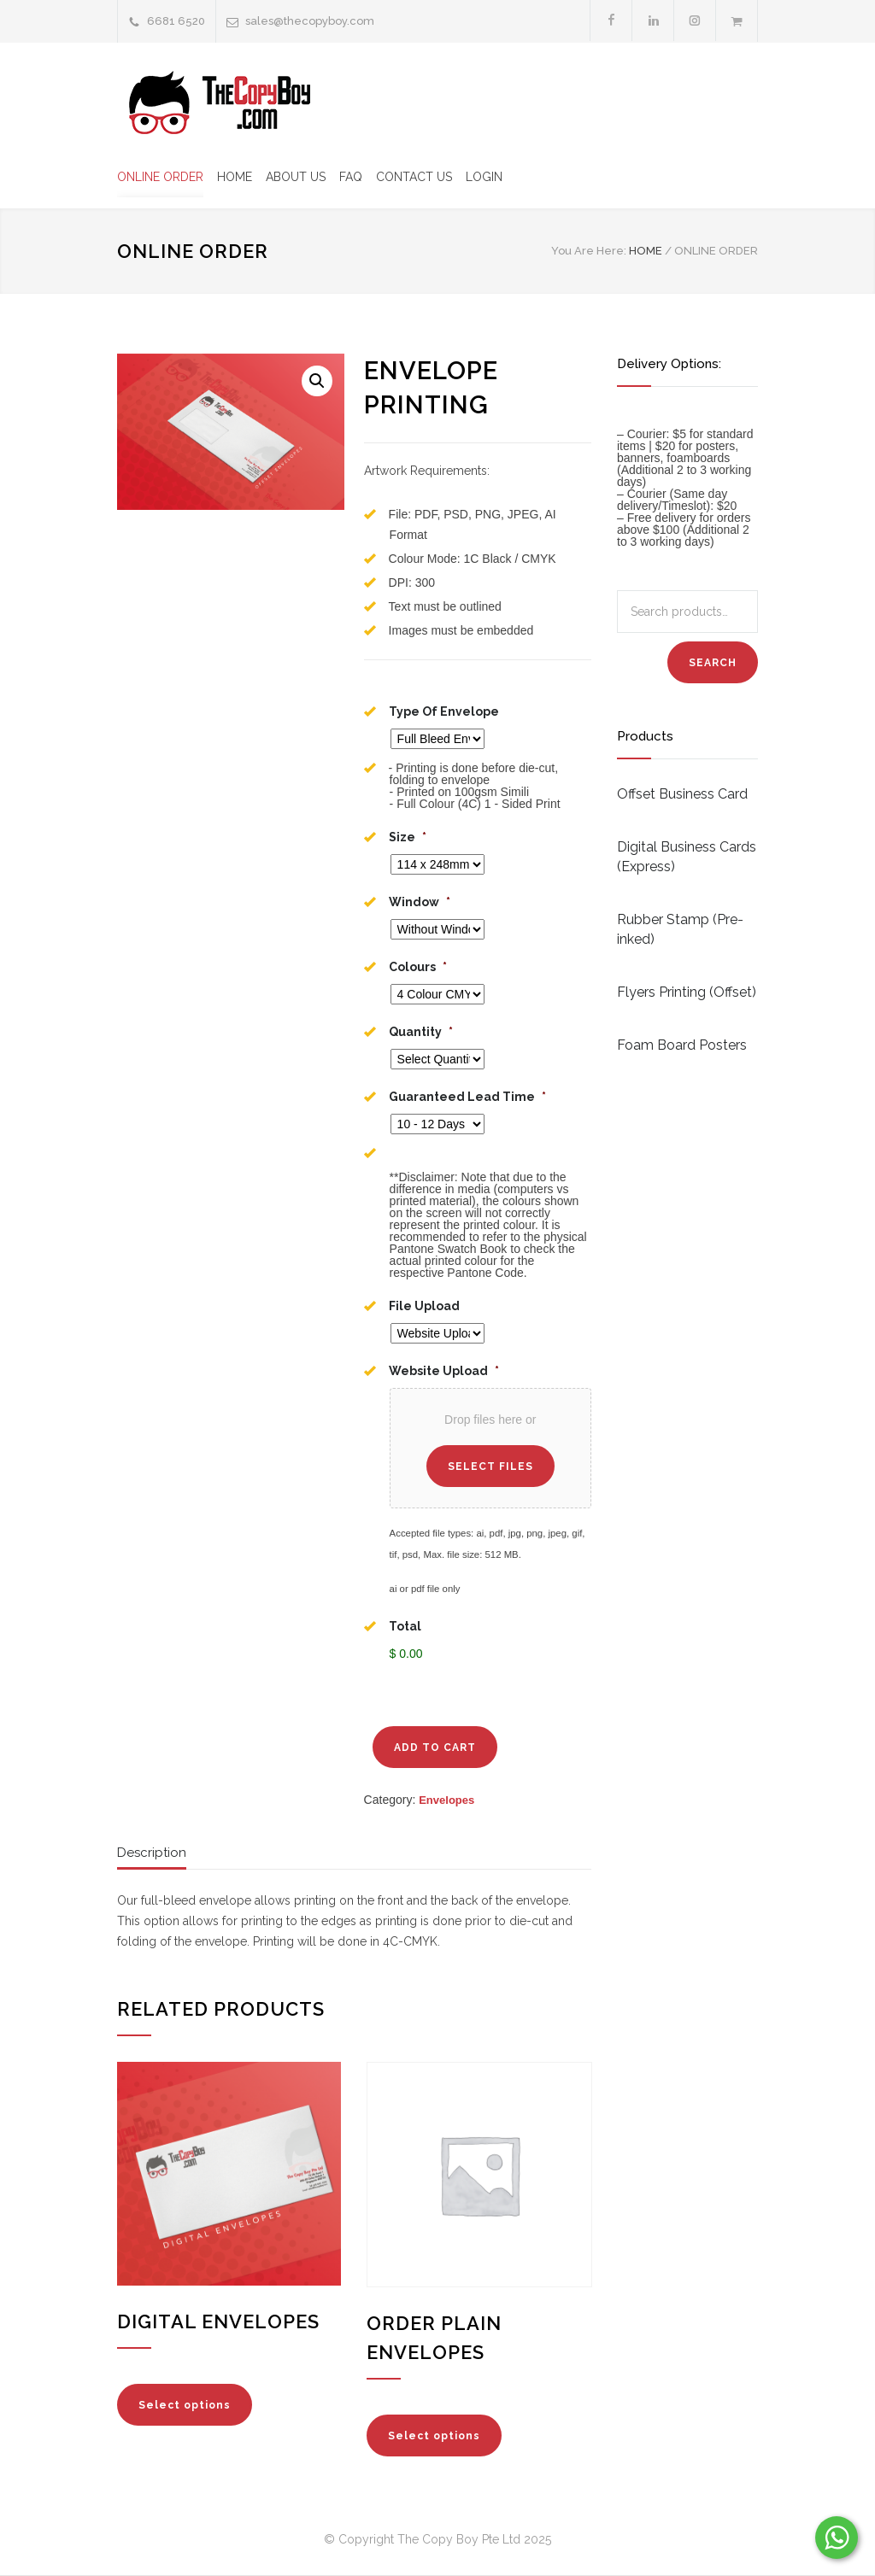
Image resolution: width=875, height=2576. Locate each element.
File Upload (424, 1306)
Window (419, 902)
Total (405, 1626)
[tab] (151, 1858)
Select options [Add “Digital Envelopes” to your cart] (184, 2406)
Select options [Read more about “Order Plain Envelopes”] (434, 2437)
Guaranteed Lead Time (467, 1097)
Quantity (421, 1032)
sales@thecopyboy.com (309, 21)
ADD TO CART (435, 1748)
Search (713, 663)
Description (151, 1853)
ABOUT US (296, 177)
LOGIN (484, 177)
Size (407, 837)
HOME (234, 177)
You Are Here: (588, 250)
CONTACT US (414, 177)
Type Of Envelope (444, 711)
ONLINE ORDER (160, 177)
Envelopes (446, 1800)
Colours (418, 967)
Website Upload (444, 1371)
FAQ (350, 177)
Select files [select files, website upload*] (490, 1466)
